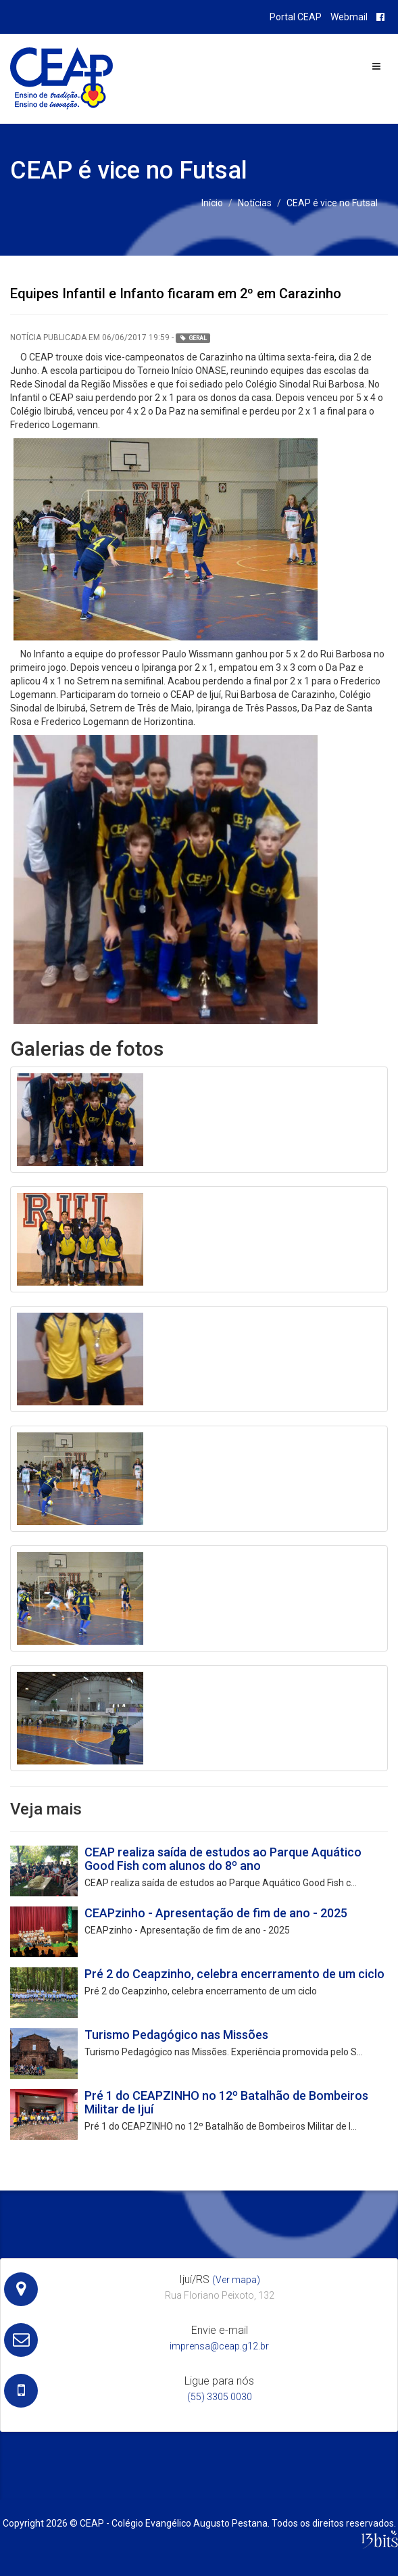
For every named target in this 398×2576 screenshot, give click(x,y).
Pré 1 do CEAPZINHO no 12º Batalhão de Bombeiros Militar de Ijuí (226, 2102)
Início (212, 202)
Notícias (255, 202)
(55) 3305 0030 (219, 2396)
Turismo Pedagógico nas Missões (176, 2035)
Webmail (349, 16)
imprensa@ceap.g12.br (219, 2346)
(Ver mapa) (236, 2279)
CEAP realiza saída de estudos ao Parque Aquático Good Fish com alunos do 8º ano (223, 1859)
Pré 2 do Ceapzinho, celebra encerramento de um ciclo (234, 1974)
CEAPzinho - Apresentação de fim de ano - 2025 (215, 1913)
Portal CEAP (296, 16)
